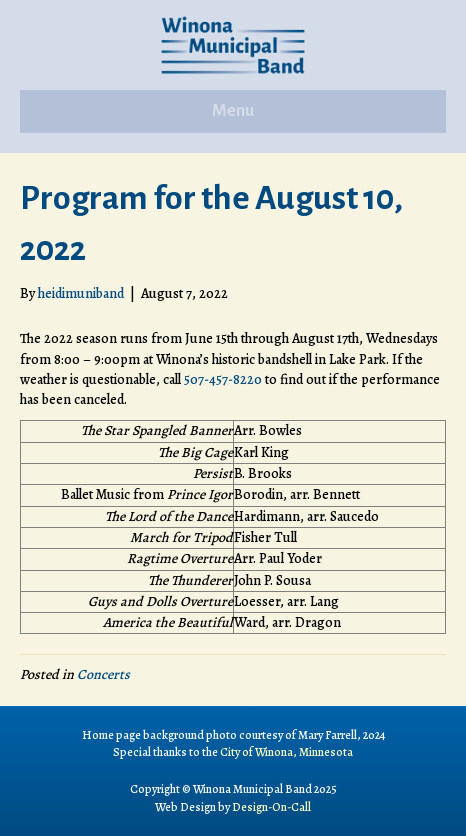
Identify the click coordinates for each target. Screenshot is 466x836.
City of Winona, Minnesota (286, 752)
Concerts (103, 674)
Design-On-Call (271, 807)
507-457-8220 (223, 379)
